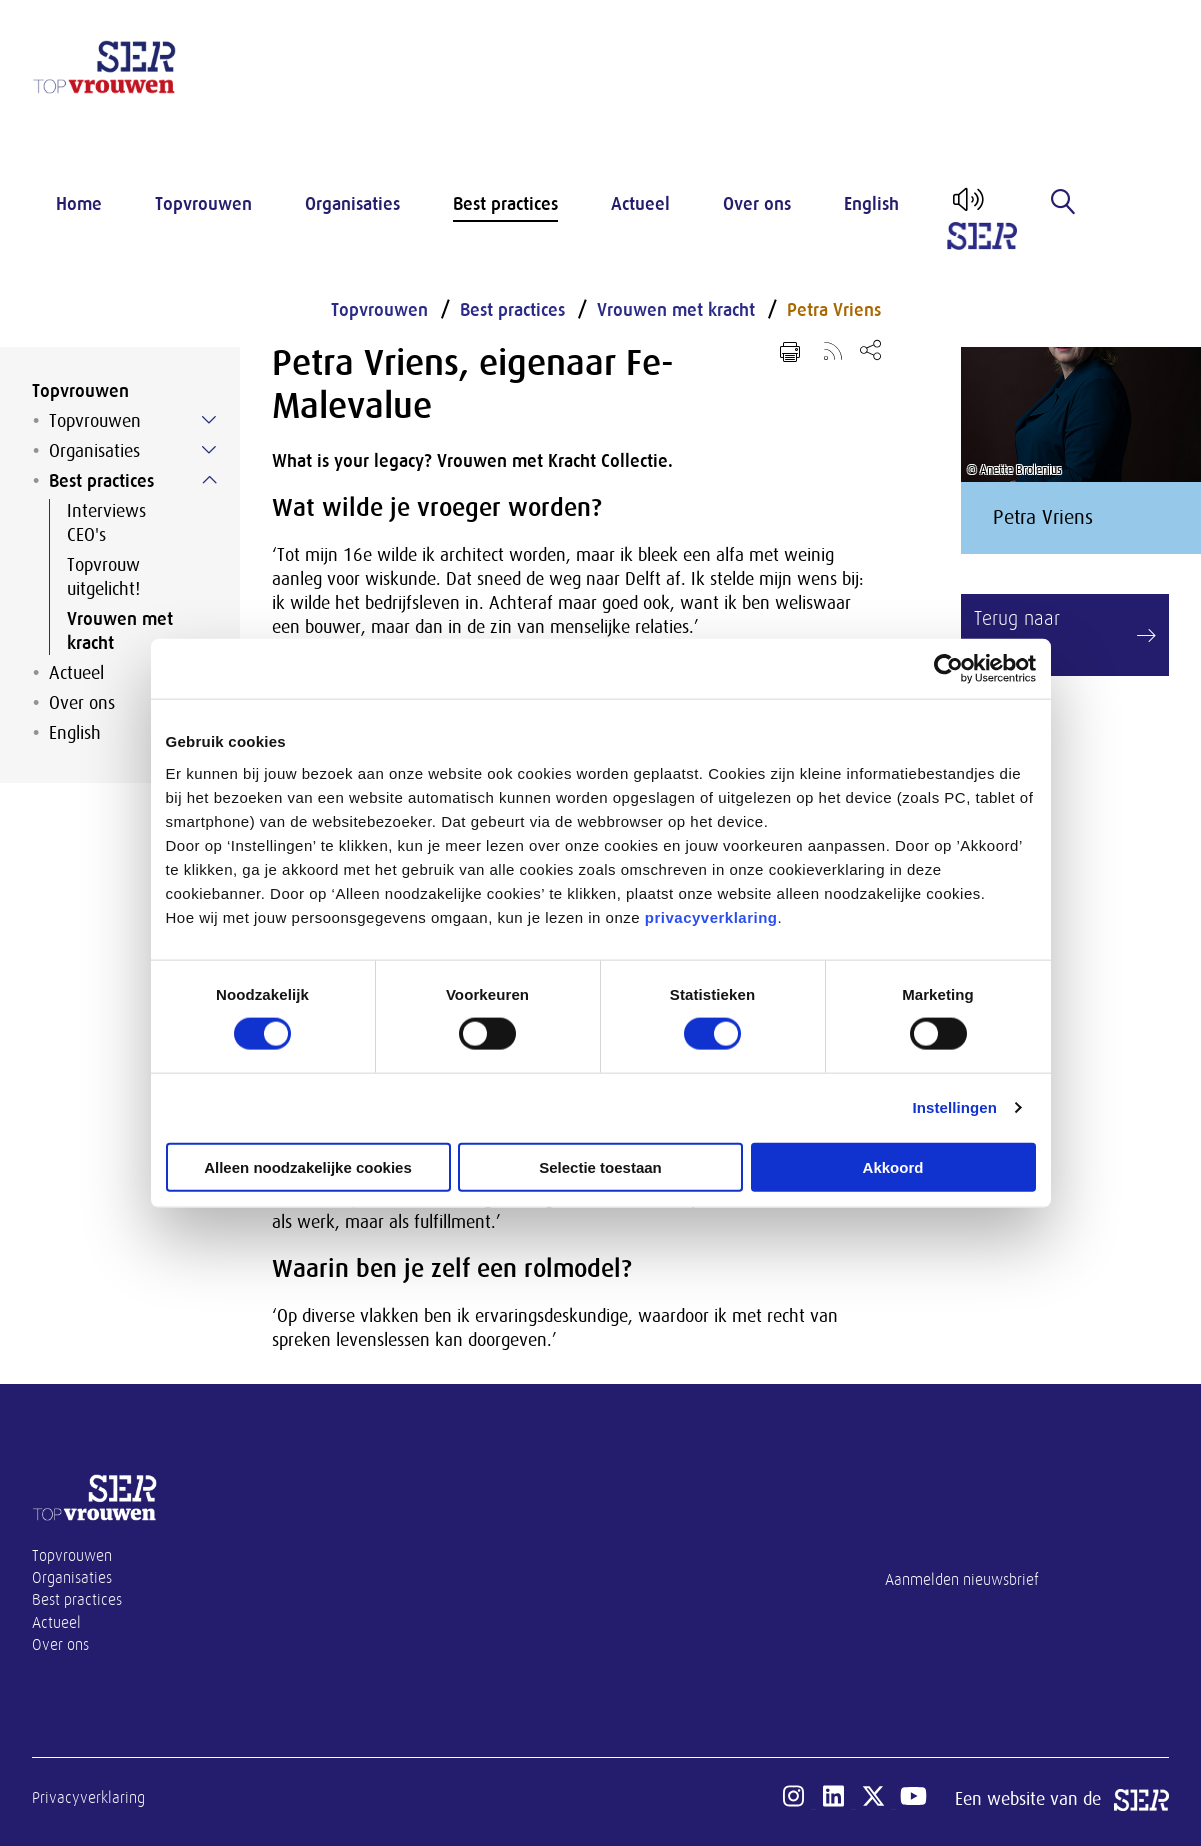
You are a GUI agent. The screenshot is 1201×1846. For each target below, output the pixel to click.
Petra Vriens (834, 310)
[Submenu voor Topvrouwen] (209, 420)
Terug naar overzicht (1017, 634)
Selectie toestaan (600, 1166)
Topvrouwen (203, 204)
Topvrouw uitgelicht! (103, 577)
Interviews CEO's (106, 523)
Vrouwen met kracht (120, 631)
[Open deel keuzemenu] (870, 349)
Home (79, 204)
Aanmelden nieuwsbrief (962, 1580)
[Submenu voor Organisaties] (209, 450)
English (871, 204)
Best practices (505, 204)
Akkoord (893, 1166)
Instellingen (955, 1107)
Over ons (757, 204)
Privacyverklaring (88, 1798)
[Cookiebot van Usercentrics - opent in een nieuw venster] (948, 669)
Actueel (640, 204)
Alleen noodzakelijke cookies (308, 1166)
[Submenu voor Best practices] (209, 480)
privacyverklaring (711, 916)
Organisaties (352, 204)
